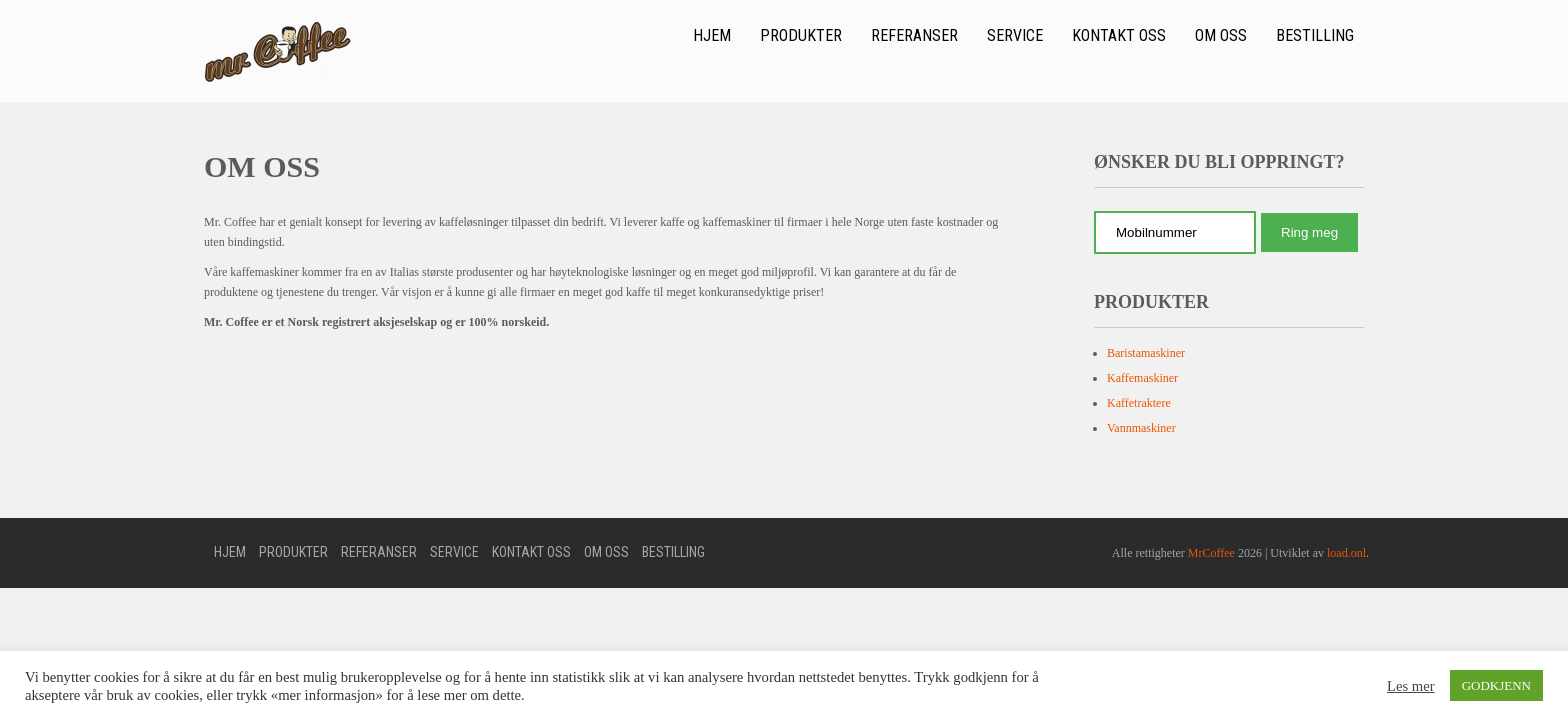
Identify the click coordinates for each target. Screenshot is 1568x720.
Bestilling (1315, 35)
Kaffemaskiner (1142, 378)
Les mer (1411, 686)
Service (1015, 35)
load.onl (1346, 553)
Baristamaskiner (1146, 353)
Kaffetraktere (1139, 403)
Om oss (1221, 35)
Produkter (801, 35)
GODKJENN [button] (1496, 685)
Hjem (712, 35)
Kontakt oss (1119, 35)
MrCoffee (1211, 553)
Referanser (914, 35)
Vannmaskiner (1141, 428)
